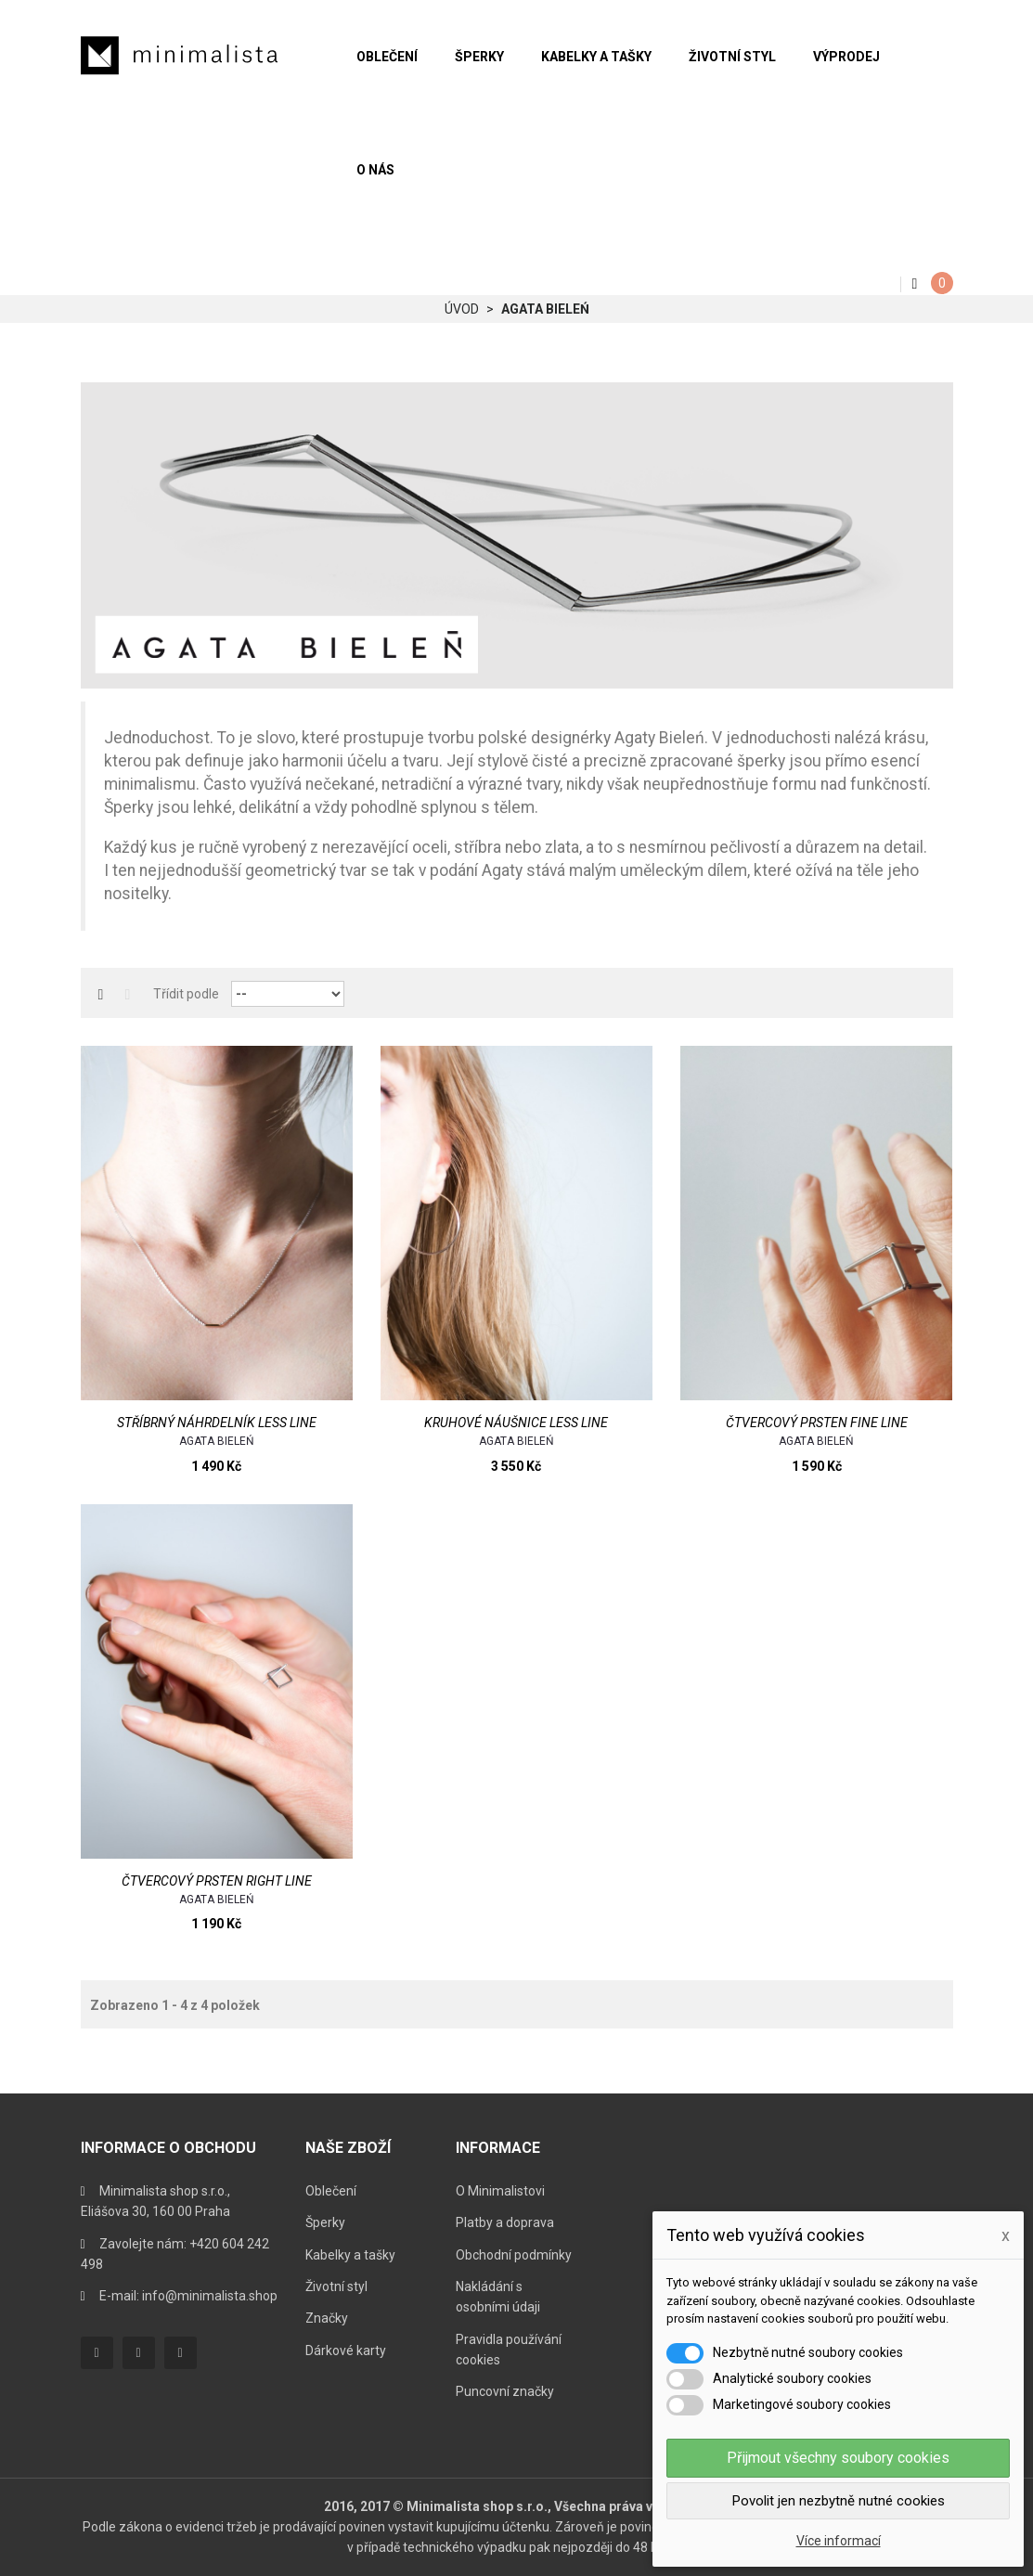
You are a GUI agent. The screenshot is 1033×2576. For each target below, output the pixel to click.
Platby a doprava (505, 2222)
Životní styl (336, 2286)
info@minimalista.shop (210, 2295)
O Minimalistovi (500, 2190)
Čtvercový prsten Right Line (217, 1881)
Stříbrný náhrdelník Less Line (216, 1422)
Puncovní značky (505, 2391)
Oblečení (330, 2190)
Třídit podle (186, 993)
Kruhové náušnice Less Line (516, 1422)
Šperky (325, 2222)
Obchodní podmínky (514, 2255)
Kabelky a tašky (350, 2255)
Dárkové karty (345, 2350)
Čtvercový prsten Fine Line (817, 1422)
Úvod (462, 309)
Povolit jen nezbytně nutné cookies (838, 2500)
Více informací (838, 2540)
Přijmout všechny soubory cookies (838, 2458)
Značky (326, 2318)
